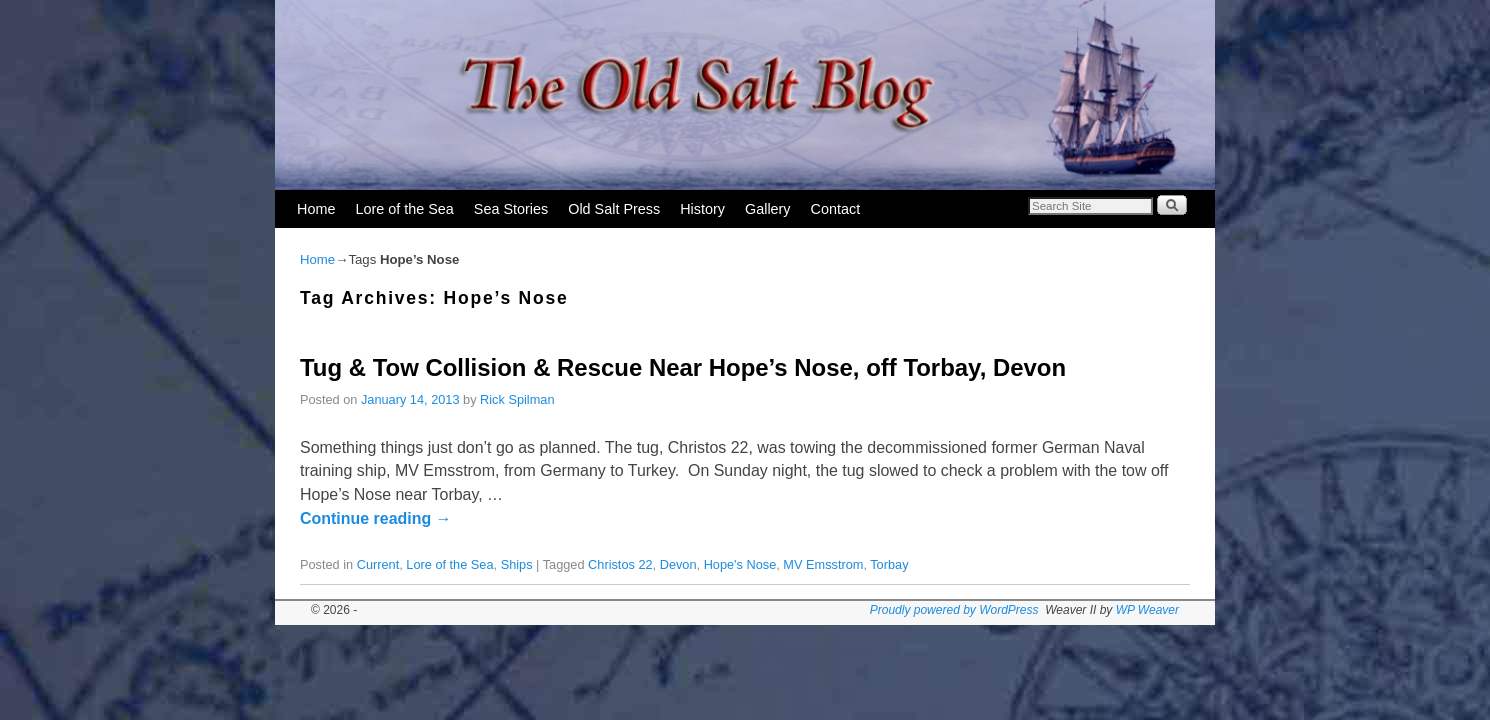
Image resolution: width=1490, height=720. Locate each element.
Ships (517, 564)
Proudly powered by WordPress (954, 610)
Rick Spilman (517, 399)
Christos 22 (620, 564)
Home (316, 209)
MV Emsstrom (823, 564)
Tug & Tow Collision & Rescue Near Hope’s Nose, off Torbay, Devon (683, 367)
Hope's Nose (740, 564)
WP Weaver (1147, 610)
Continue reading (376, 518)
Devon (678, 564)
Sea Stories (511, 209)
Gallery (768, 209)
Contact (836, 209)
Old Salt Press (614, 209)
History (702, 209)
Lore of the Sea (404, 209)
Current (378, 564)
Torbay (889, 564)
